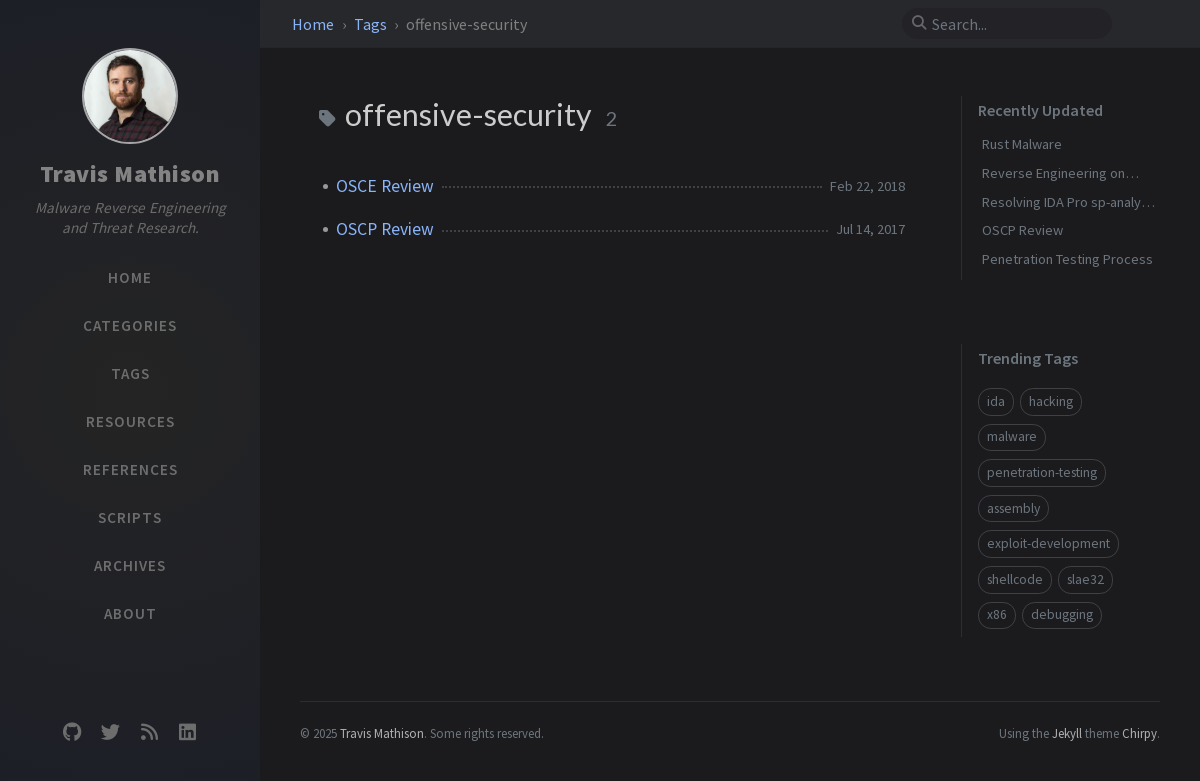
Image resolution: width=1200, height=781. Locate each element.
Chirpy (1139, 733)
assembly (1013, 508)
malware (1012, 436)
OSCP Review (385, 229)
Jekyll (1067, 733)
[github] (72, 732)
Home (314, 24)
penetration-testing (1042, 472)
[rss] (149, 732)
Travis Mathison (130, 173)
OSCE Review (385, 186)
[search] (1015, 24)
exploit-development (1048, 543)
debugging (1062, 614)
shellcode (1015, 579)
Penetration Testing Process (1067, 259)
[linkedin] (187, 732)
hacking (1051, 401)
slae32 (1085, 579)
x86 (997, 614)
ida (996, 401)
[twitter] (111, 732)
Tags (372, 24)
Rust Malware (1022, 144)
